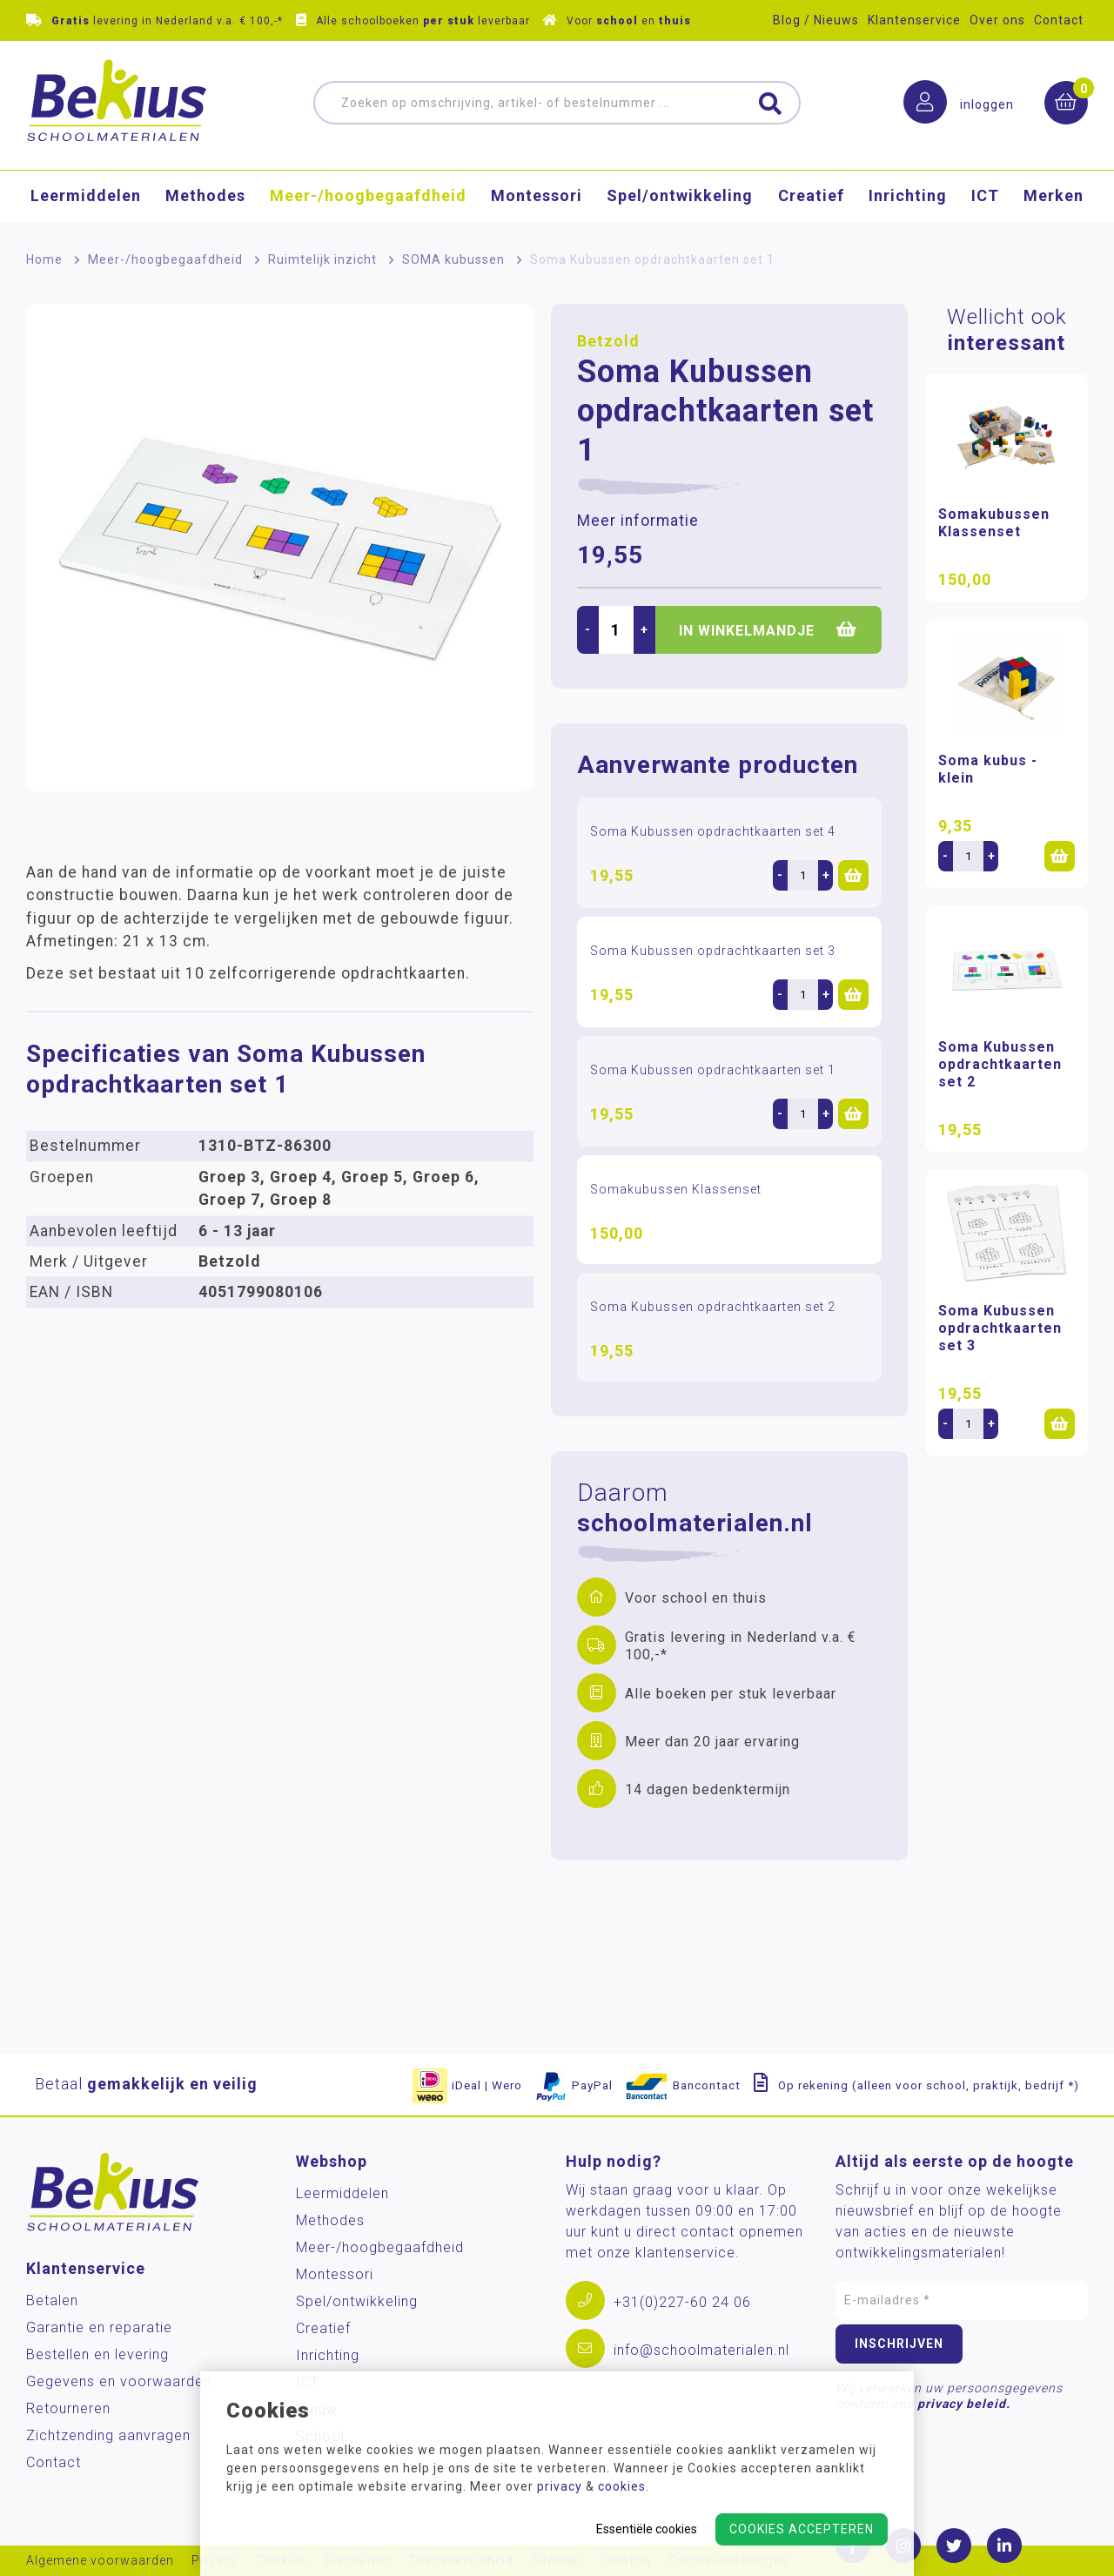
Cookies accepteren (801, 2529)
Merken (1053, 196)
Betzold (608, 341)
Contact (1059, 20)
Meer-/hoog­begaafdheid (368, 196)
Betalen (52, 2300)
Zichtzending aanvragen (108, 2435)
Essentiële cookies (646, 2529)
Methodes (205, 196)
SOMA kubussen (453, 259)
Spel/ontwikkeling (680, 196)
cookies (622, 2486)
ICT (985, 196)
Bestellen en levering (97, 2354)
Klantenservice (914, 20)
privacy (559, 2486)
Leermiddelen (85, 196)
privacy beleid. (963, 2404)
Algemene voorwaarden (100, 2560)
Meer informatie (638, 520)
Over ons (997, 20)
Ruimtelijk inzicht (322, 259)
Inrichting (908, 196)
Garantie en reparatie (99, 2327)
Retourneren (68, 2408)
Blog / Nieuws (816, 20)
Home (44, 259)
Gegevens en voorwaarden (118, 2381)
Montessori (536, 196)
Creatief (811, 196)
